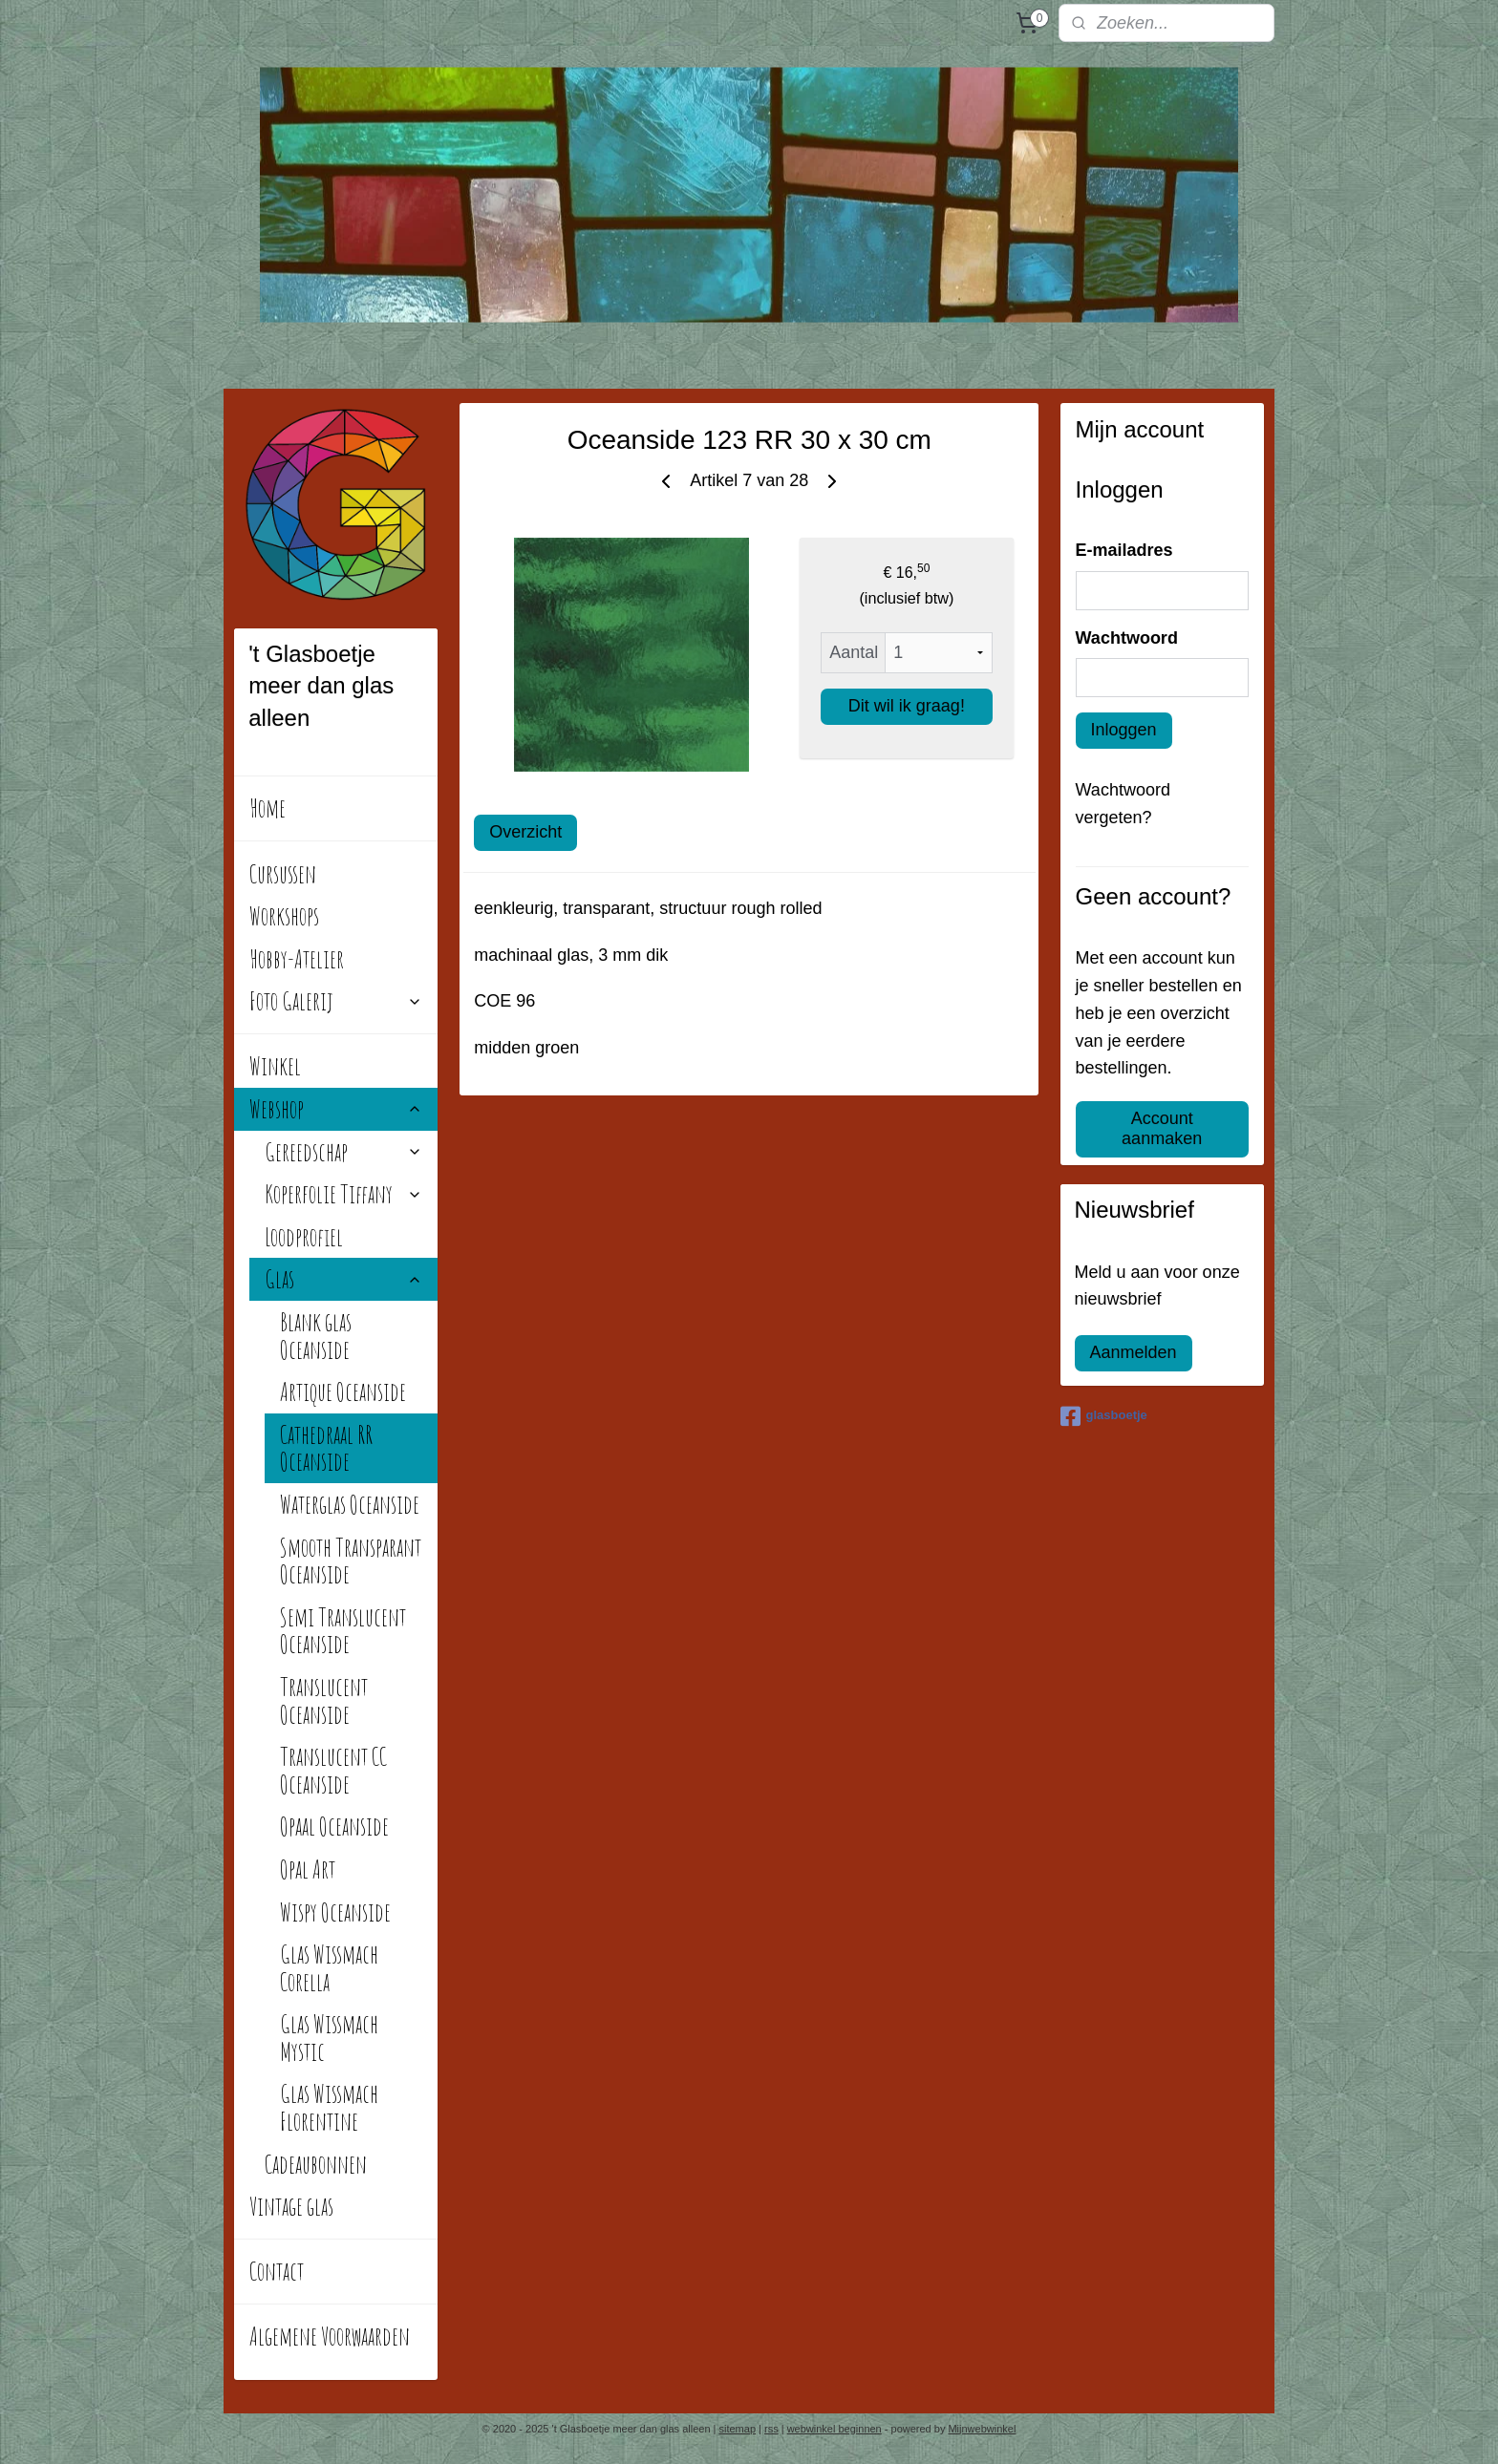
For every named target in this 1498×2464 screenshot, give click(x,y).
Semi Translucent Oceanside (343, 1631)
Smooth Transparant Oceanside (350, 1561)
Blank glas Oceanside (316, 1335)
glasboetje (1103, 1416)
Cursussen (282, 874)
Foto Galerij (335, 1001)
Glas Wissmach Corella (329, 1968)
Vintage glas (291, 2206)
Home (267, 808)
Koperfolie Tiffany (343, 1194)
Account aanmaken (1162, 1128)
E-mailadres (1124, 550)
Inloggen (1124, 729)
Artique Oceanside (343, 1391)
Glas (343, 1279)
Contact (276, 2271)
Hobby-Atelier (296, 959)
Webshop (335, 1109)
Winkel (275, 1066)
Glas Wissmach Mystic (329, 2037)
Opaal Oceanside (334, 1826)
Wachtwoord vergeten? (1123, 803)
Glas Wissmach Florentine (329, 2107)
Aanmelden (1133, 1352)
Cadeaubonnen (316, 2164)
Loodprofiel (304, 1236)
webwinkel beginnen (834, 2428)
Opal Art (307, 1869)
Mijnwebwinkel (982, 2428)
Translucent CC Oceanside (333, 1770)
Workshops (284, 916)
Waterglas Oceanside (349, 1504)
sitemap (738, 2428)
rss (771, 2428)
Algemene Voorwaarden (329, 2336)
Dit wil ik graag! (906, 705)
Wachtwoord (1127, 638)
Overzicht (525, 831)
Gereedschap (343, 1151)
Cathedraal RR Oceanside (326, 1448)
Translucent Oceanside (324, 1700)
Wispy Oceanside (335, 1912)
